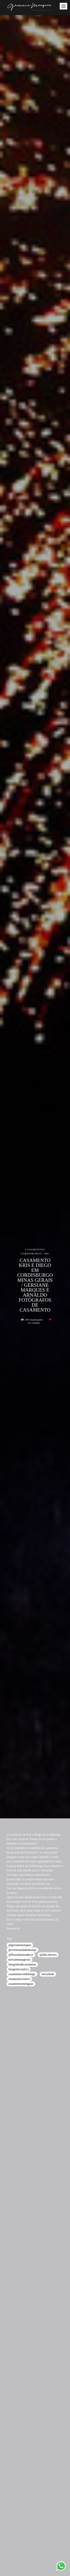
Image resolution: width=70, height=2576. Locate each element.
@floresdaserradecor (20, 1954)
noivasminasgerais (19, 1959)
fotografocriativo (18, 1969)
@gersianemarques (19, 1945)
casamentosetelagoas (20, 1983)
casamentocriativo (19, 1978)
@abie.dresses (48, 1954)
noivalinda (48, 1974)
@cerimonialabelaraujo (22, 1949)
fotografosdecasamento (22, 1964)
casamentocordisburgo (21, 1974)
